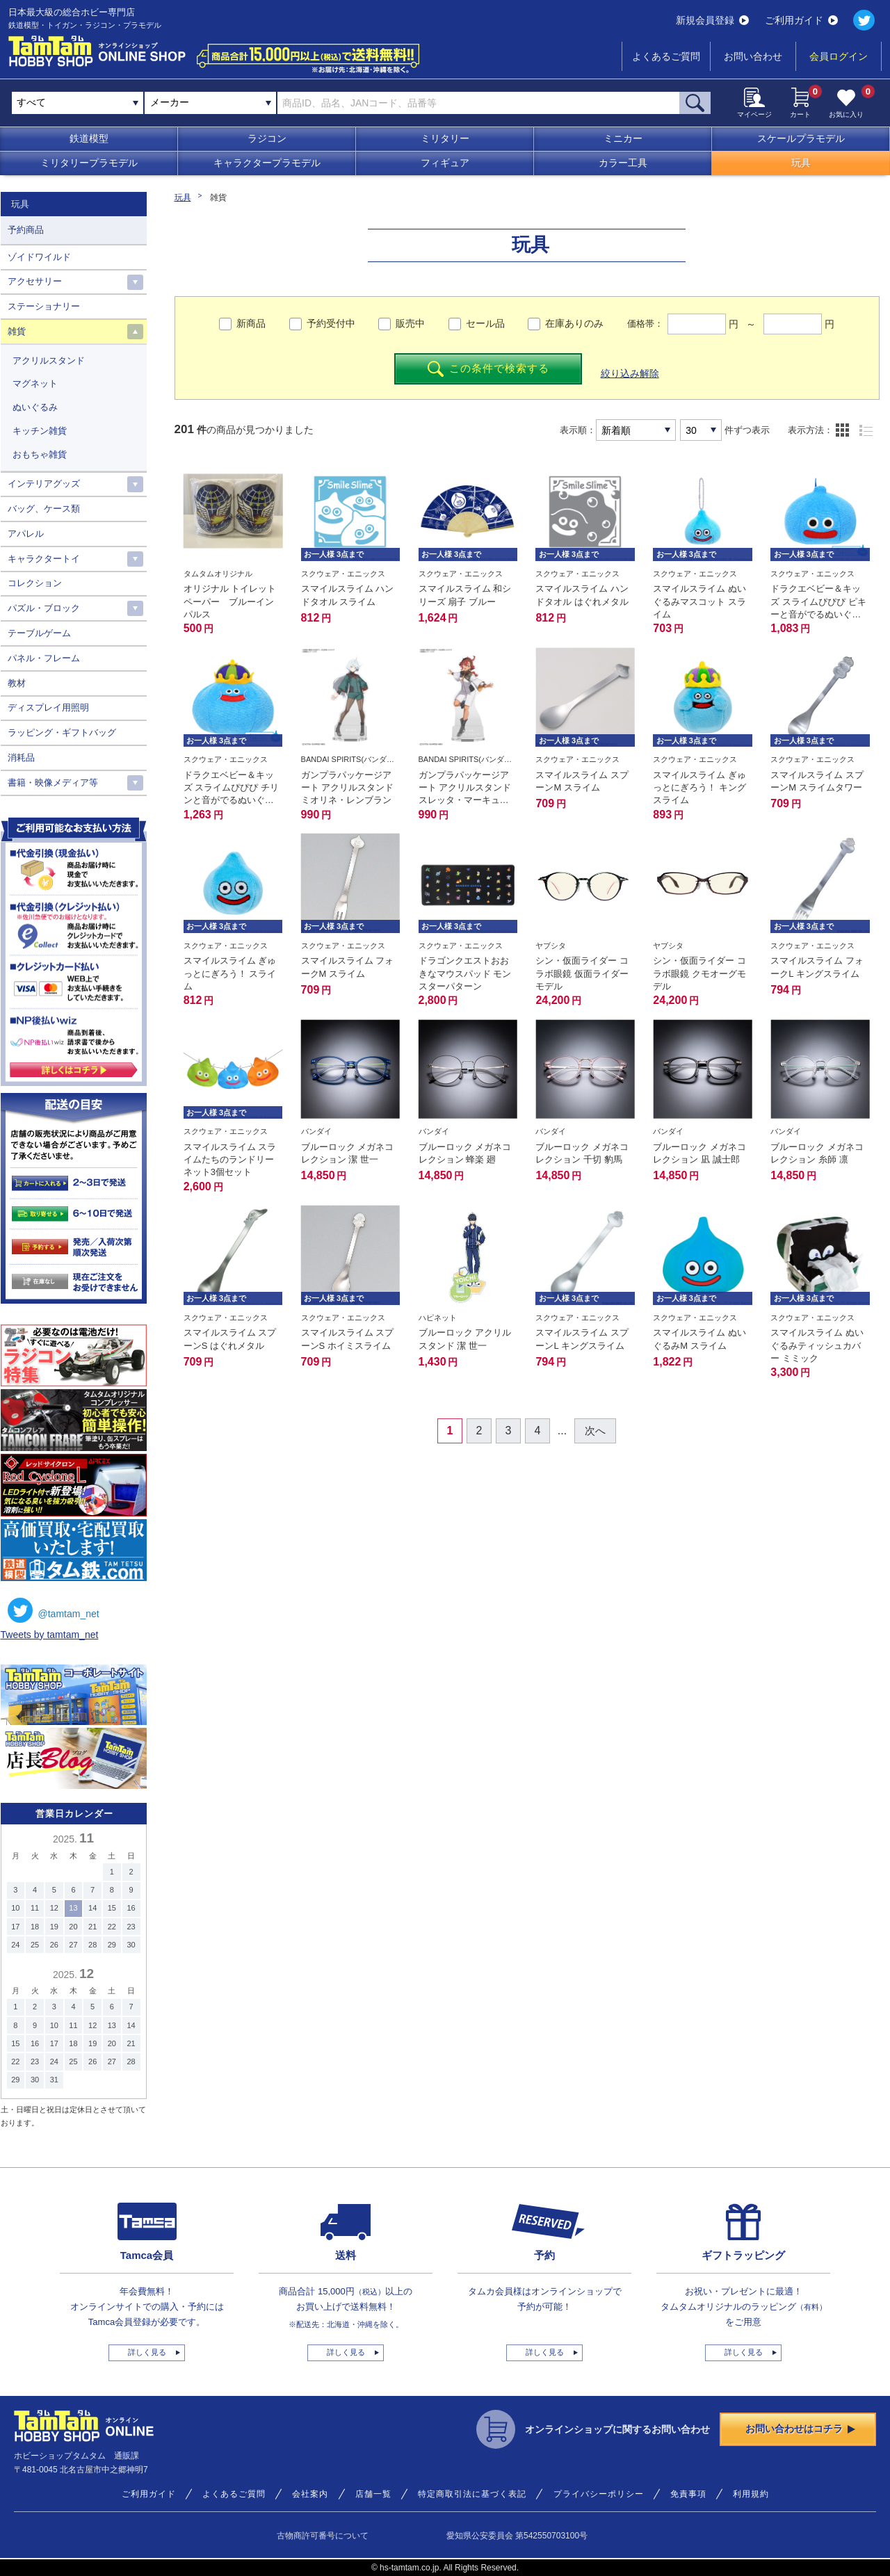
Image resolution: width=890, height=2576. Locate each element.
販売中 (410, 323)
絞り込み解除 (630, 373)
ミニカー (623, 138)
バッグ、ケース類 (44, 508)
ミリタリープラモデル (89, 162)
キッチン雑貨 (40, 431)
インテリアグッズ (44, 483)
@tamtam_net (53, 1610)
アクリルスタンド (49, 360)
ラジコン (267, 138)
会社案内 (310, 2494)
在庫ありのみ (574, 323)
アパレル (26, 533)
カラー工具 (623, 162)
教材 (17, 683)
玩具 (801, 162)
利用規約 (751, 2494)
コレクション (35, 583)
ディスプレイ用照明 (48, 707)
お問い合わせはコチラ (800, 2428)
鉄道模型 (89, 138)
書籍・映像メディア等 (53, 782)
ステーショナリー (44, 306)
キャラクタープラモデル (267, 162)
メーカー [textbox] (169, 102)
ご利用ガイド (801, 20)
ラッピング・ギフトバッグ (62, 732)
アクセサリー (35, 281)
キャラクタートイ (44, 558)
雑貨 (17, 331)
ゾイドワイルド (39, 257)
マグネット (35, 383)
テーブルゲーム (39, 633)
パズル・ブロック (44, 608)
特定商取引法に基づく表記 (472, 2494)
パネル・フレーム (44, 658)
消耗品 (21, 757)
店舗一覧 (373, 2494)
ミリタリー (445, 138)
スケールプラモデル (801, 138)
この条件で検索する (488, 369)
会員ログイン (838, 56)
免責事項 (688, 2494)
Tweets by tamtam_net (50, 1634)
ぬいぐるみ (35, 407)
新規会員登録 (712, 20)
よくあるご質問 (666, 56)
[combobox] (210, 103)
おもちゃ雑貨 (40, 454)
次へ (595, 1430)
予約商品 (26, 230)
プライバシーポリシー (598, 2494)
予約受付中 (331, 323)
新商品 (251, 323)
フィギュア (445, 162)
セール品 (485, 323)
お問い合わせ (753, 56)
